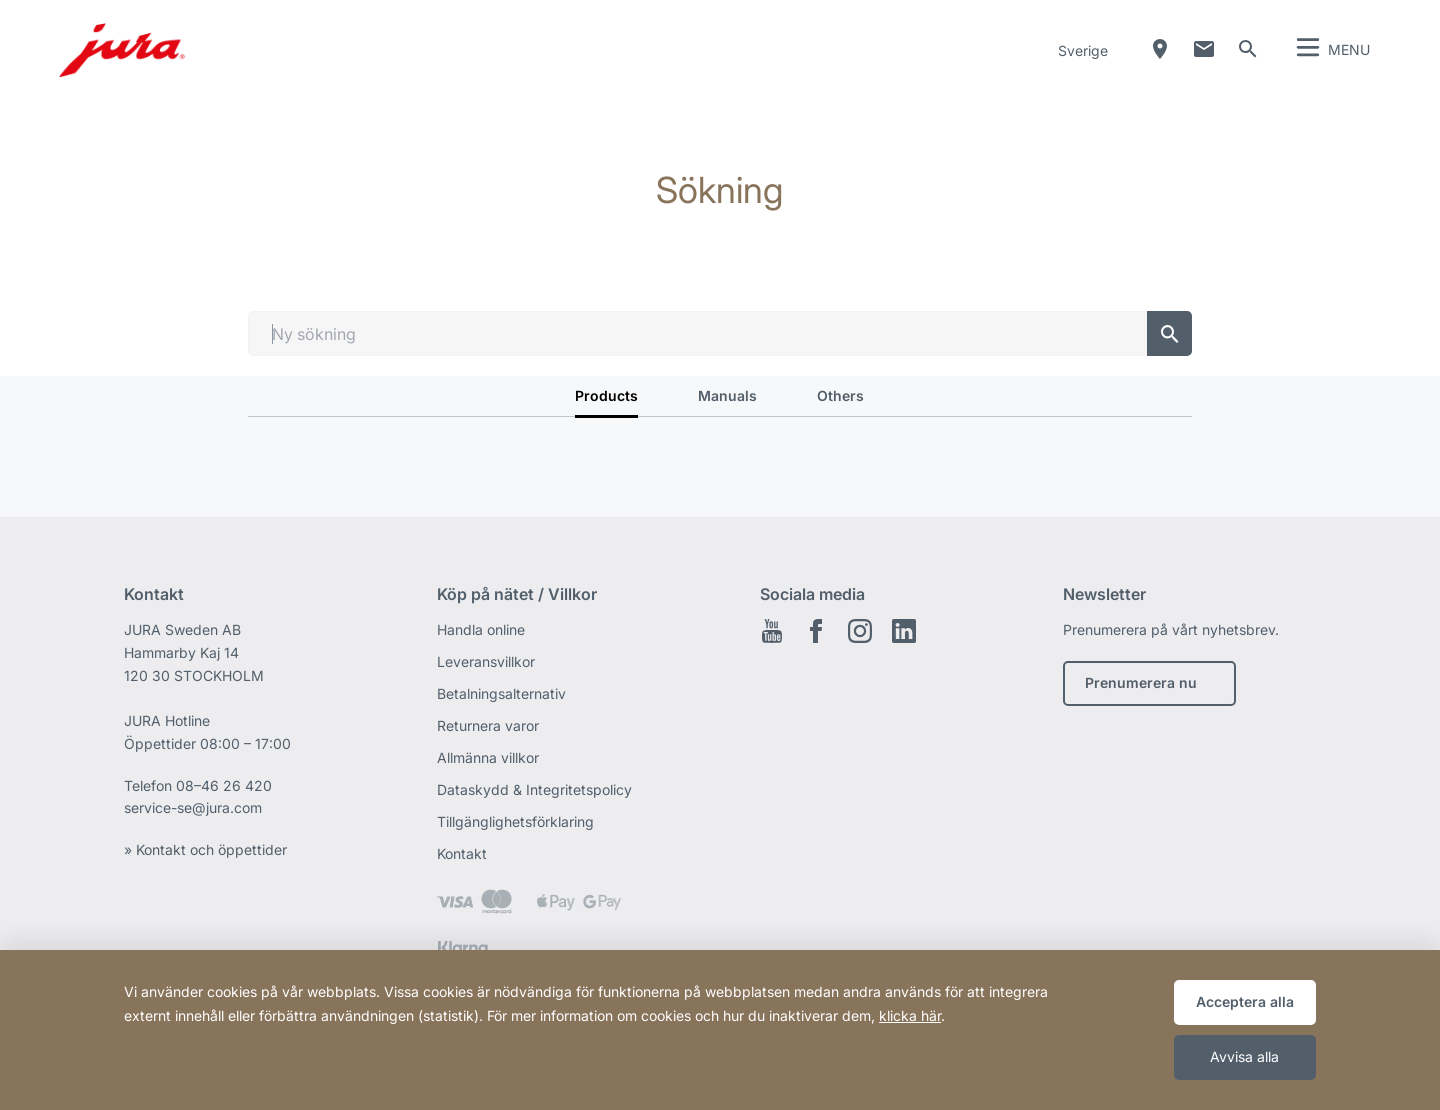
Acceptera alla (1245, 1001)
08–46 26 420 (224, 785)
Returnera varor (488, 725)
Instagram (860, 631)
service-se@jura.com (193, 807)
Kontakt (462, 853)
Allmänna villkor (488, 757)
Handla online (481, 629)
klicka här (910, 1015)
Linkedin (904, 631)
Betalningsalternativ (501, 693)
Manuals (727, 395)
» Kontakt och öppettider (205, 849)
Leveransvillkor (486, 661)
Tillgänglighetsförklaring (515, 821)
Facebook (816, 631)
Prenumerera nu (1141, 682)
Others (840, 395)
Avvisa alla (1244, 1056)
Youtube (772, 631)
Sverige (1083, 50)
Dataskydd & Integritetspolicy (534, 789)
